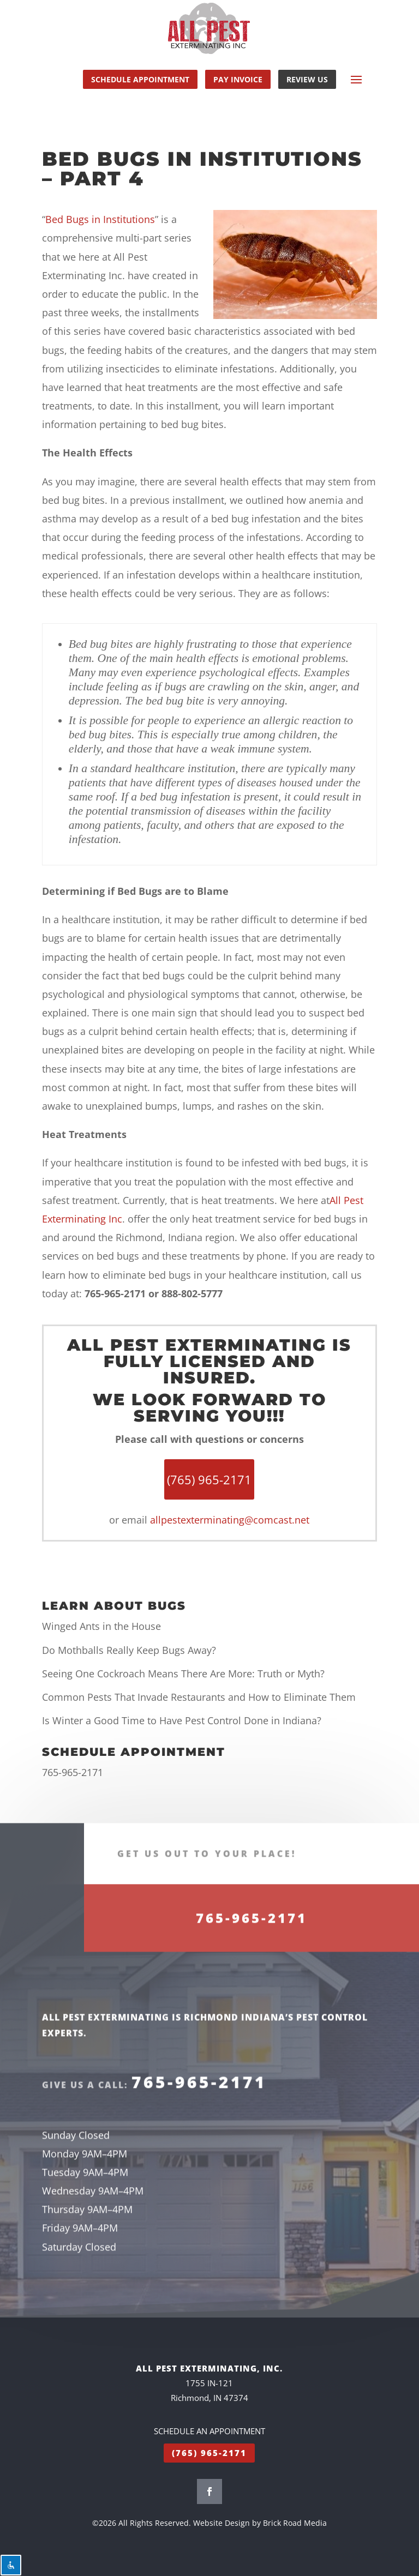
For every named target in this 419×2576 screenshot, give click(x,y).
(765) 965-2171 (209, 2452)
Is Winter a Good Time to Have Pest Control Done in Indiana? (181, 1720)
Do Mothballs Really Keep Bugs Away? (129, 1650)
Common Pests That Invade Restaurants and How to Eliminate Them (199, 1697)
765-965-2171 (72, 1772)
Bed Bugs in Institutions (100, 219)
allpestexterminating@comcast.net (229, 1519)
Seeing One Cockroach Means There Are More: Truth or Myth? (183, 1673)
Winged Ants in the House (101, 1626)
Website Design (221, 2523)
